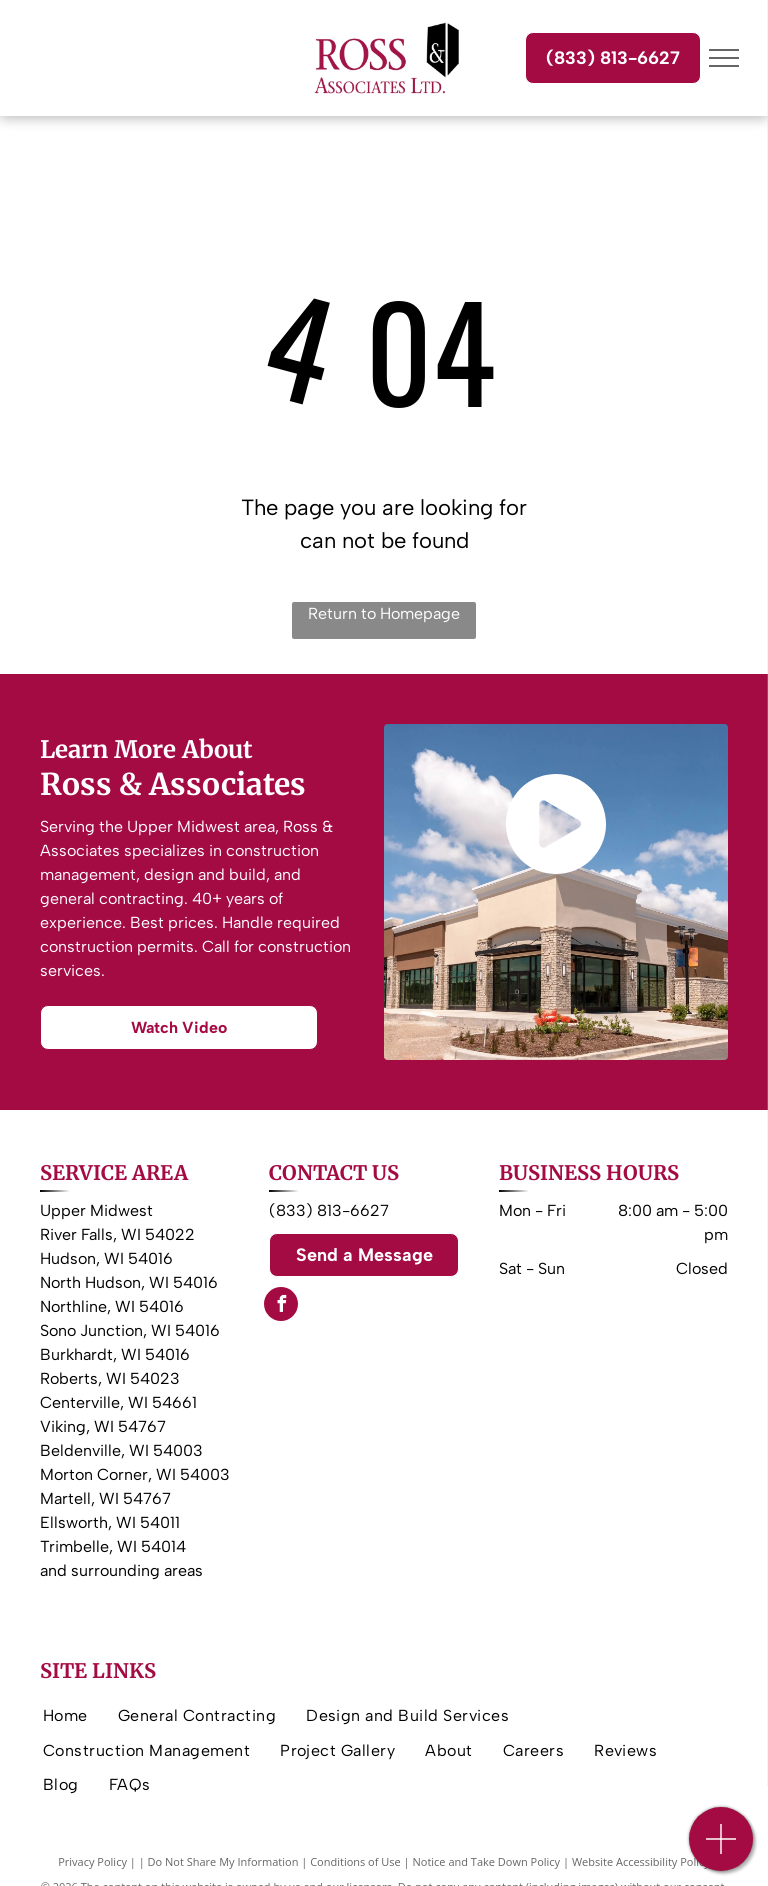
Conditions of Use (355, 1861)
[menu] (724, 58)
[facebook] (281, 1306)
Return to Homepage (384, 613)
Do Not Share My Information (223, 1861)
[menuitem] (65, 1716)
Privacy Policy (92, 1861)
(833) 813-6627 (329, 1210)
